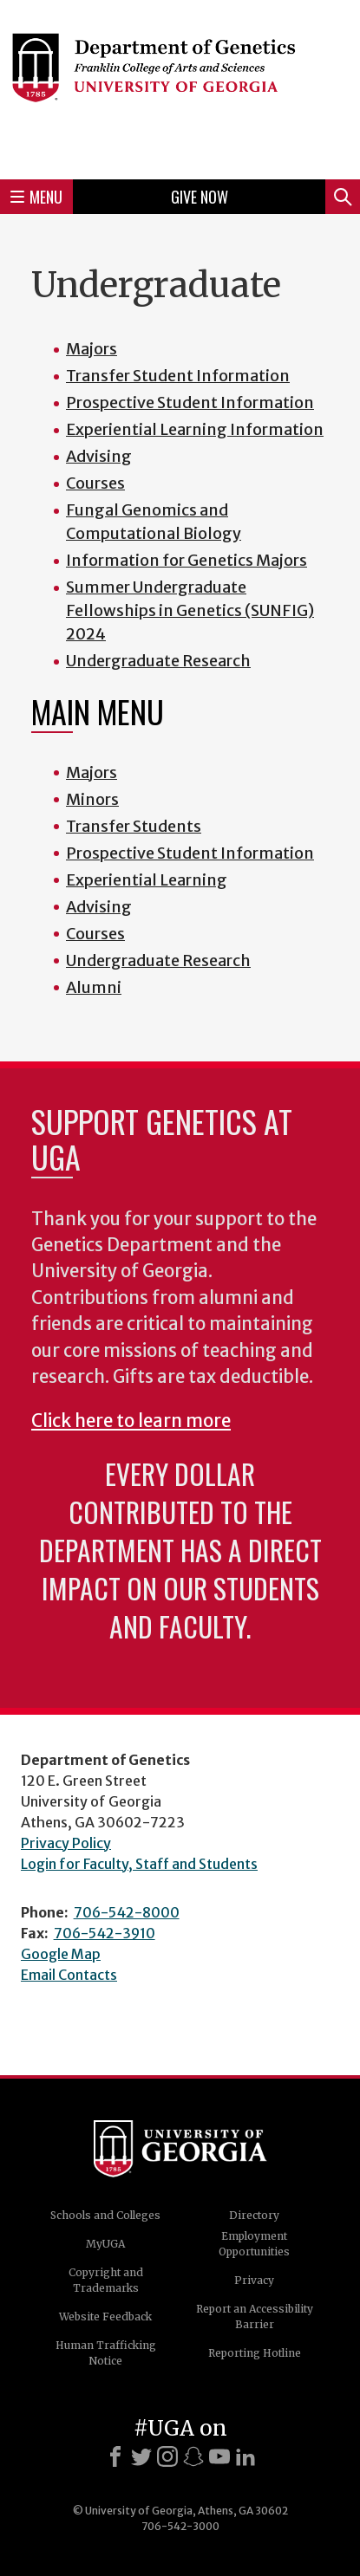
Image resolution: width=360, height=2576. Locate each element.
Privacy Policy (66, 1843)
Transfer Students (133, 826)
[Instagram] (167, 2456)
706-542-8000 (127, 1912)
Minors (92, 799)
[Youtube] (219, 2456)
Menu (36, 196)
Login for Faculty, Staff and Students (139, 1863)
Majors (91, 772)
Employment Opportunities (254, 2243)
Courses (95, 934)
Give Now (199, 196)
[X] (141, 2456)
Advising (99, 907)
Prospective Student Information (190, 853)
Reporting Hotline (254, 2352)
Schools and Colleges (105, 2215)
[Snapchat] (193, 2456)
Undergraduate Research (158, 960)
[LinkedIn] (245, 2456)
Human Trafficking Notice (106, 2353)
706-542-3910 (104, 1933)
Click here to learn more (131, 1421)
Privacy (254, 2280)
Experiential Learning (146, 880)
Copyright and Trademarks (106, 2280)
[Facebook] (115, 2456)
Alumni (93, 987)
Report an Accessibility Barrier (254, 2316)
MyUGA (105, 2243)
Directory (254, 2215)
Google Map (61, 1954)
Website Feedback (105, 2316)
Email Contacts (69, 1974)
